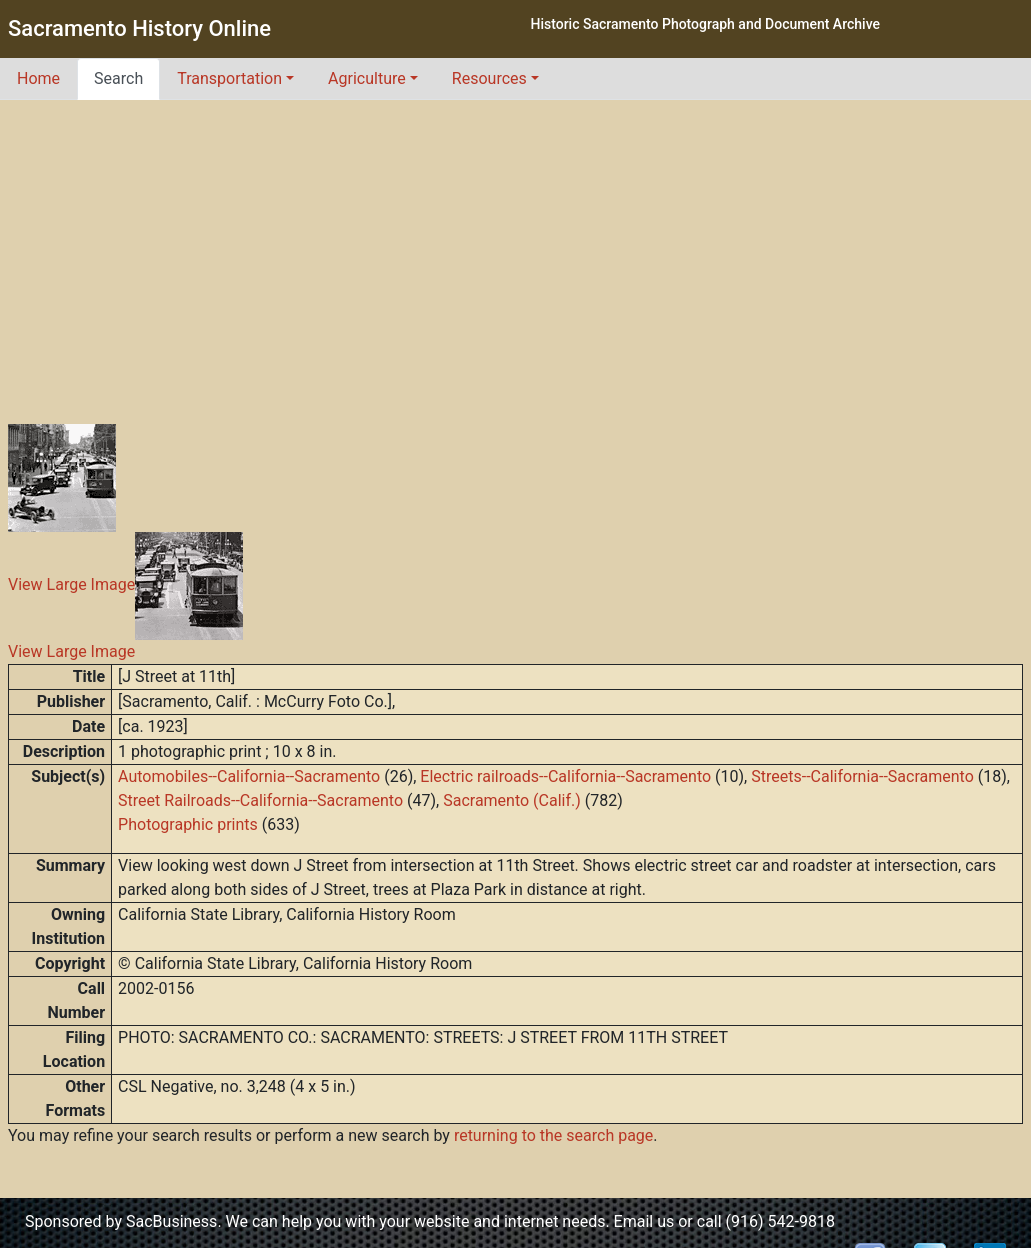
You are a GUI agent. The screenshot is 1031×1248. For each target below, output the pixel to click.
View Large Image (71, 585)
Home (38, 78)
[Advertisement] (516, 250)
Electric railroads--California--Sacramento (565, 776)
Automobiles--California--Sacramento (249, 776)
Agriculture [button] (367, 78)
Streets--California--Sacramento (862, 776)
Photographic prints (188, 824)
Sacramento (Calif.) (512, 800)
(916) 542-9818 (780, 1221)
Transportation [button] (229, 78)
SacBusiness (171, 1221)
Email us (644, 1221)
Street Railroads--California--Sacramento (260, 800)
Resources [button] (489, 78)
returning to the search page (553, 1135)
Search (118, 78)
